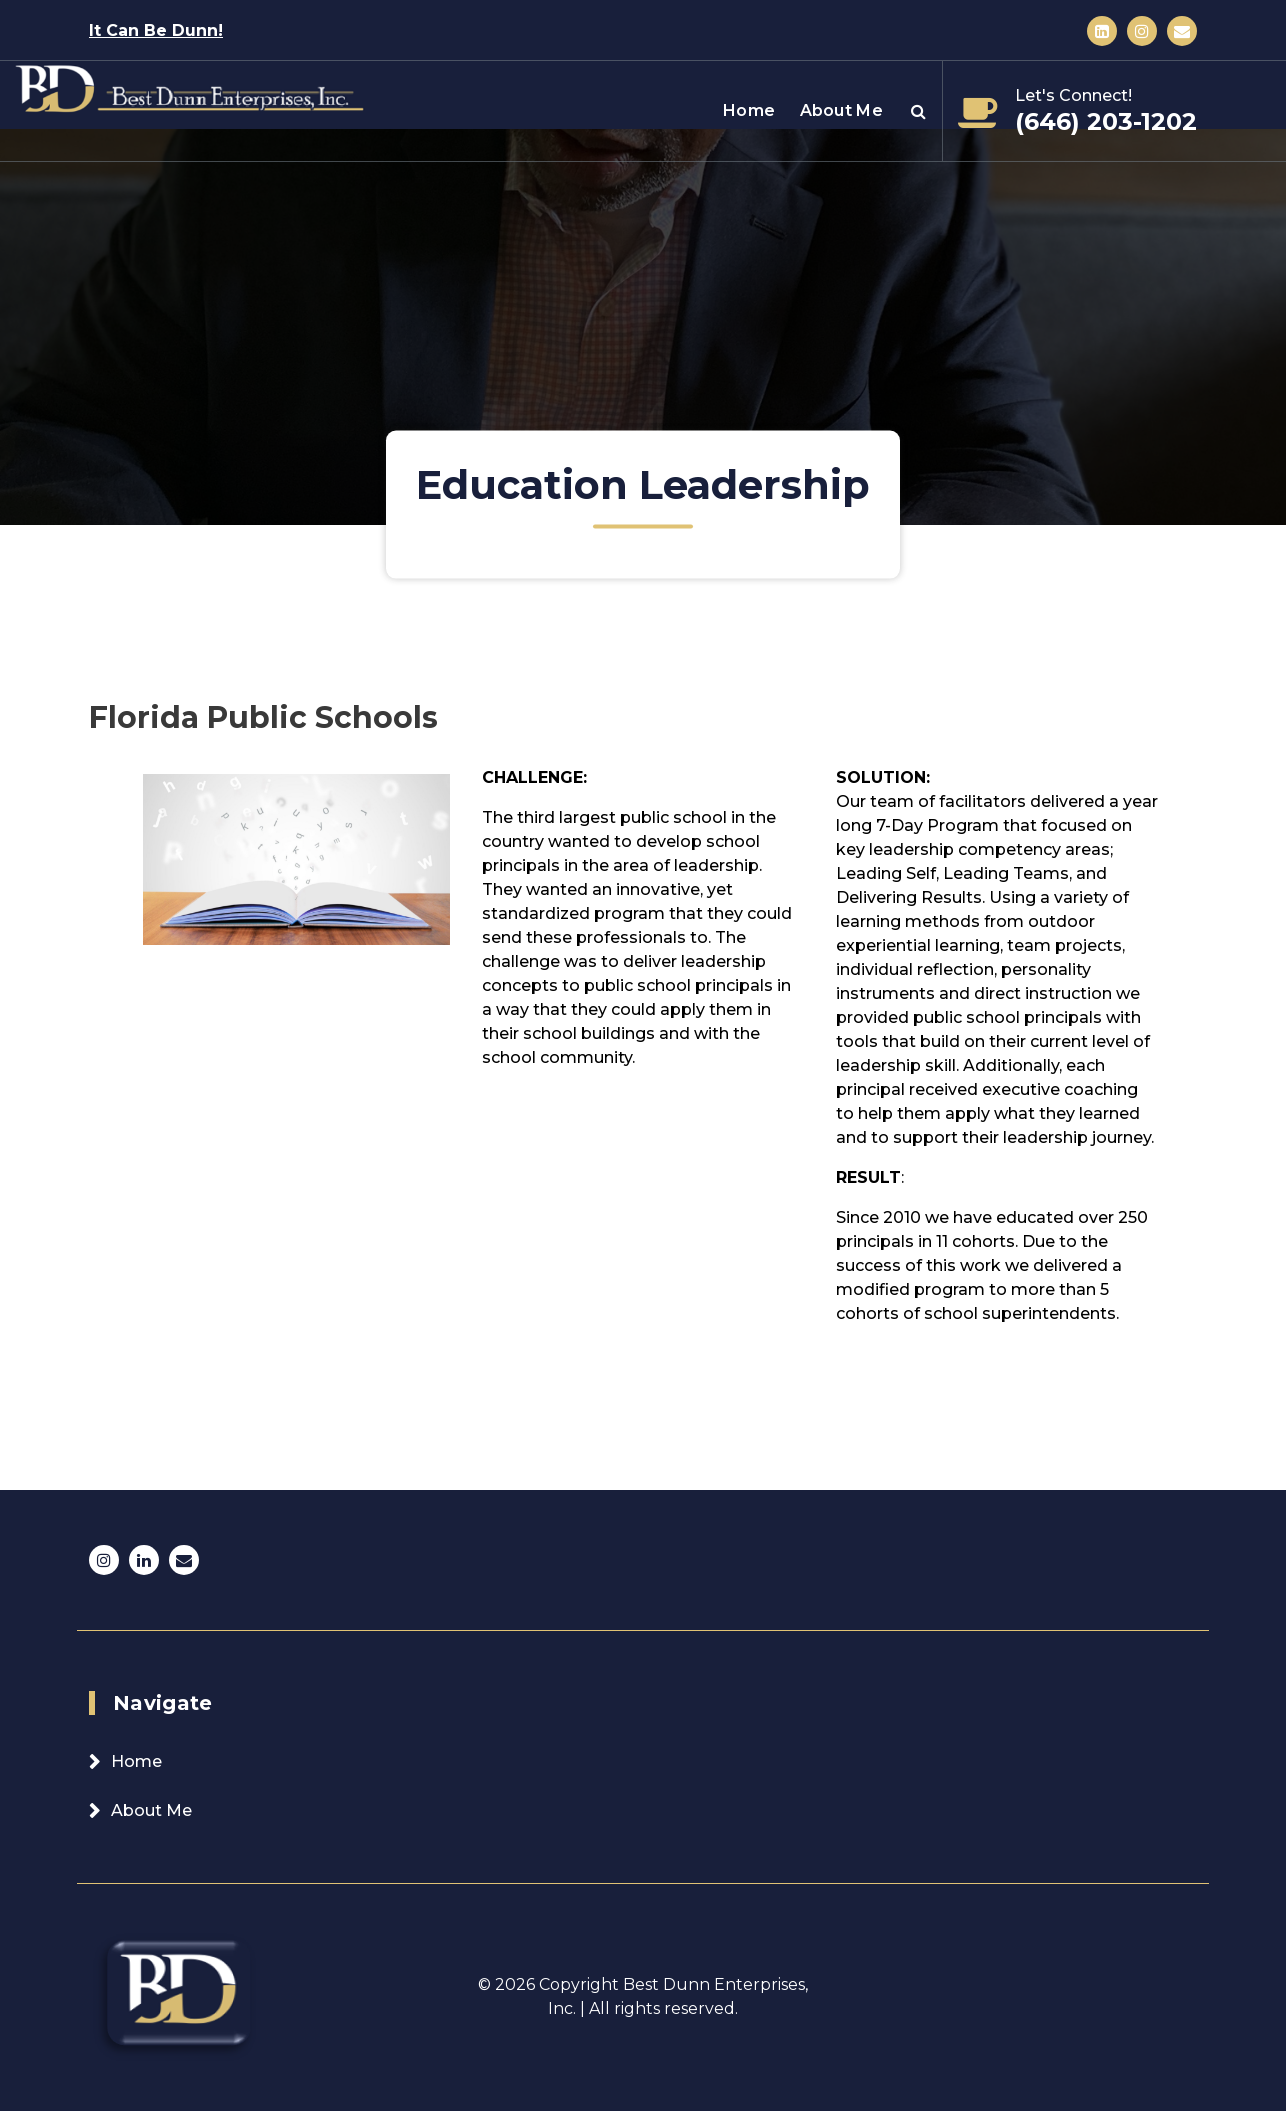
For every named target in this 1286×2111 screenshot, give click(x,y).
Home (749, 110)
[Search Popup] (918, 111)
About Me (841, 110)
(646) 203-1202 (1106, 121)
